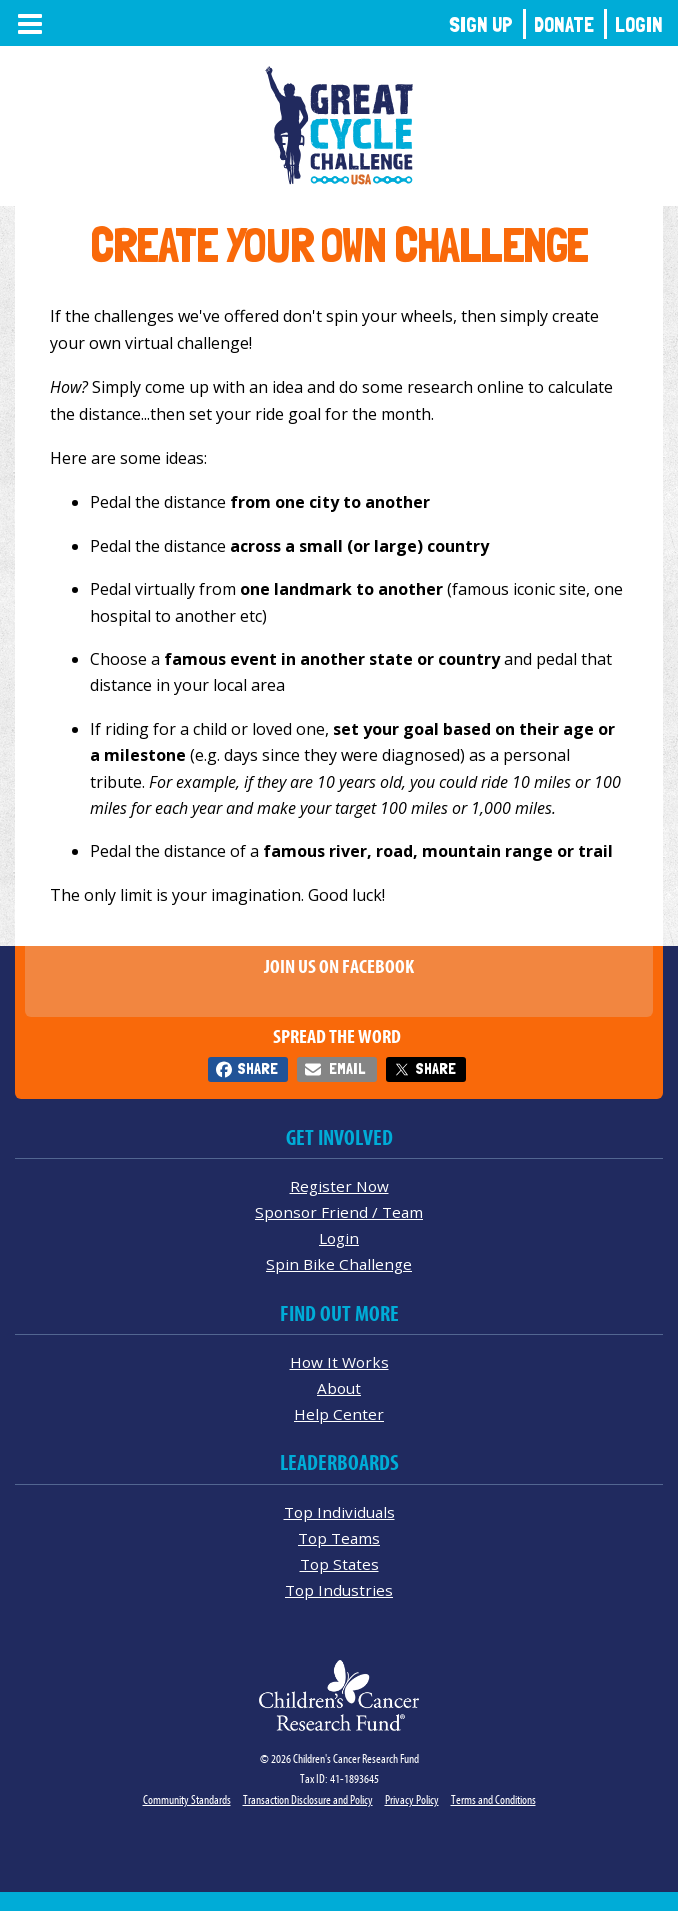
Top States (339, 1564)
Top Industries (339, 1590)
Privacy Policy (412, 1799)
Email (347, 1068)
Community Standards (187, 1799)
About (339, 1388)
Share (257, 1068)
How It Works (339, 1362)
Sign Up (481, 24)
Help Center (339, 1414)
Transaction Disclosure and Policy (308, 1799)
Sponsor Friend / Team (339, 1212)
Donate (564, 24)
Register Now (339, 1186)
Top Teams (339, 1538)
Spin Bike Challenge (339, 1264)
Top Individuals (339, 1512)
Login (639, 24)
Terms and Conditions (493, 1799)
